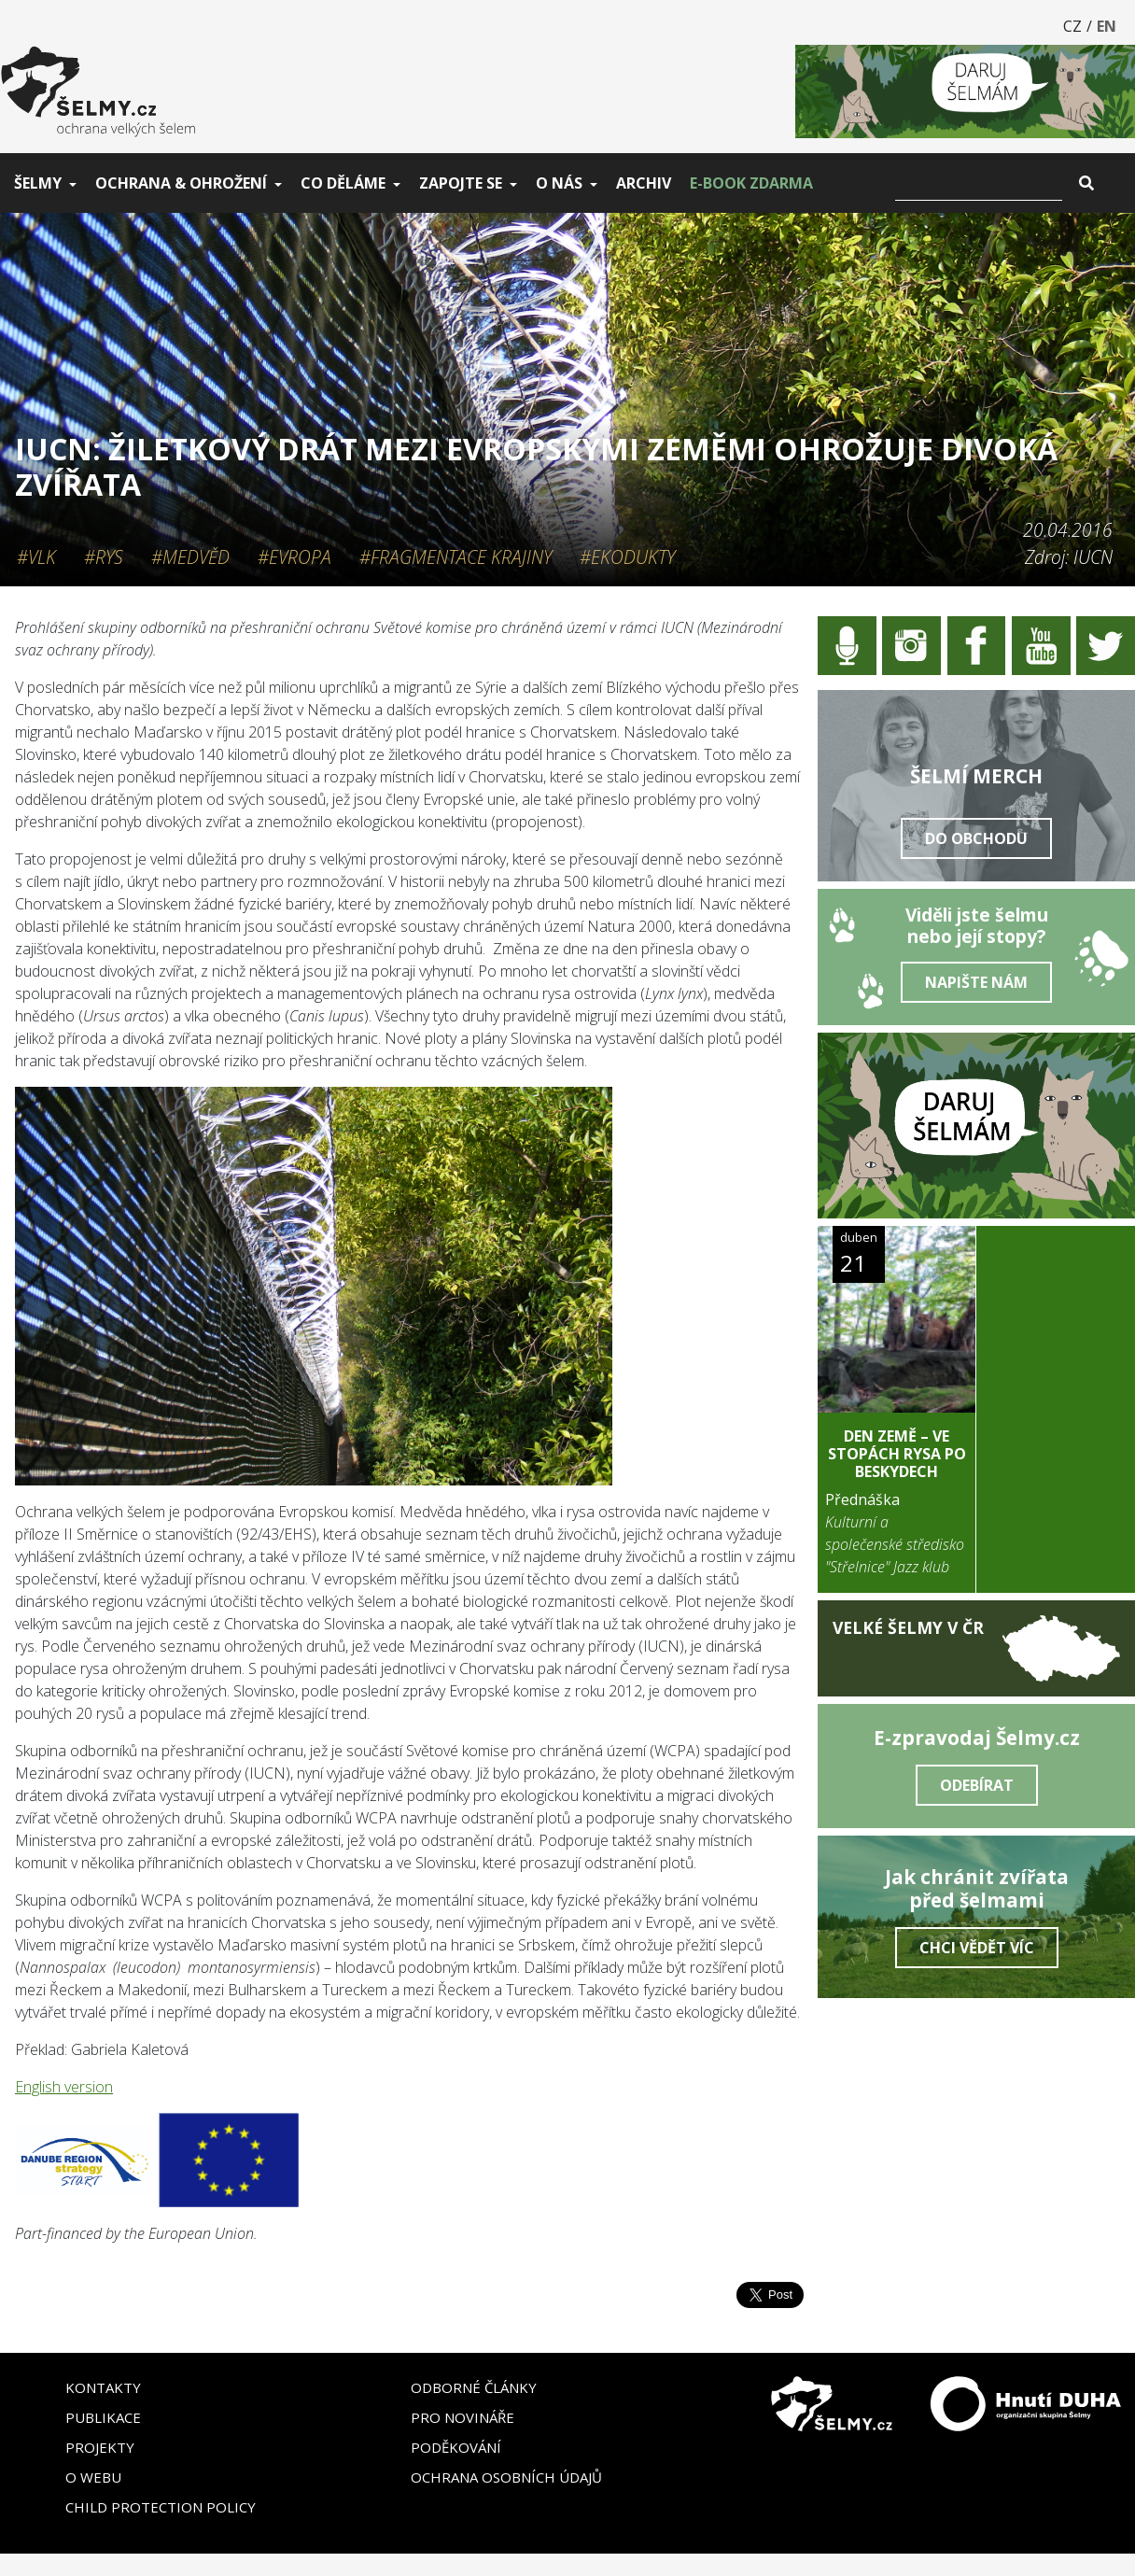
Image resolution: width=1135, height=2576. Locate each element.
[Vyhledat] (978, 183)
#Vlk (36, 557)
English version (64, 2086)
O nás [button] (559, 183)
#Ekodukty (627, 557)
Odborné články (474, 2387)
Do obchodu (976, 838)
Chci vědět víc (976, 1947)
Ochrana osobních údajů (506, 2477)
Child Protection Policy (160, 2507)
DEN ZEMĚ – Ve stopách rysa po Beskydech (897, 1454)
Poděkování (456, 2447)
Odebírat (977, 1785)
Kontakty (103, 2387)
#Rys (103, 557)
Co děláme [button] (343, 183)
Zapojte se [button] (460, 183)
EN (1106, 26)
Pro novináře (462, 2417)
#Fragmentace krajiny (455, 557)
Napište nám (976, 982)
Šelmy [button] (38, 183)
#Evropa (294, 557)
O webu (93, 2477)
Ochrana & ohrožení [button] (181, 183)
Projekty (99, 2447)
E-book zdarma (751, 183)
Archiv (643, 183)
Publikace (103, 2417)
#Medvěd (190, 557)
